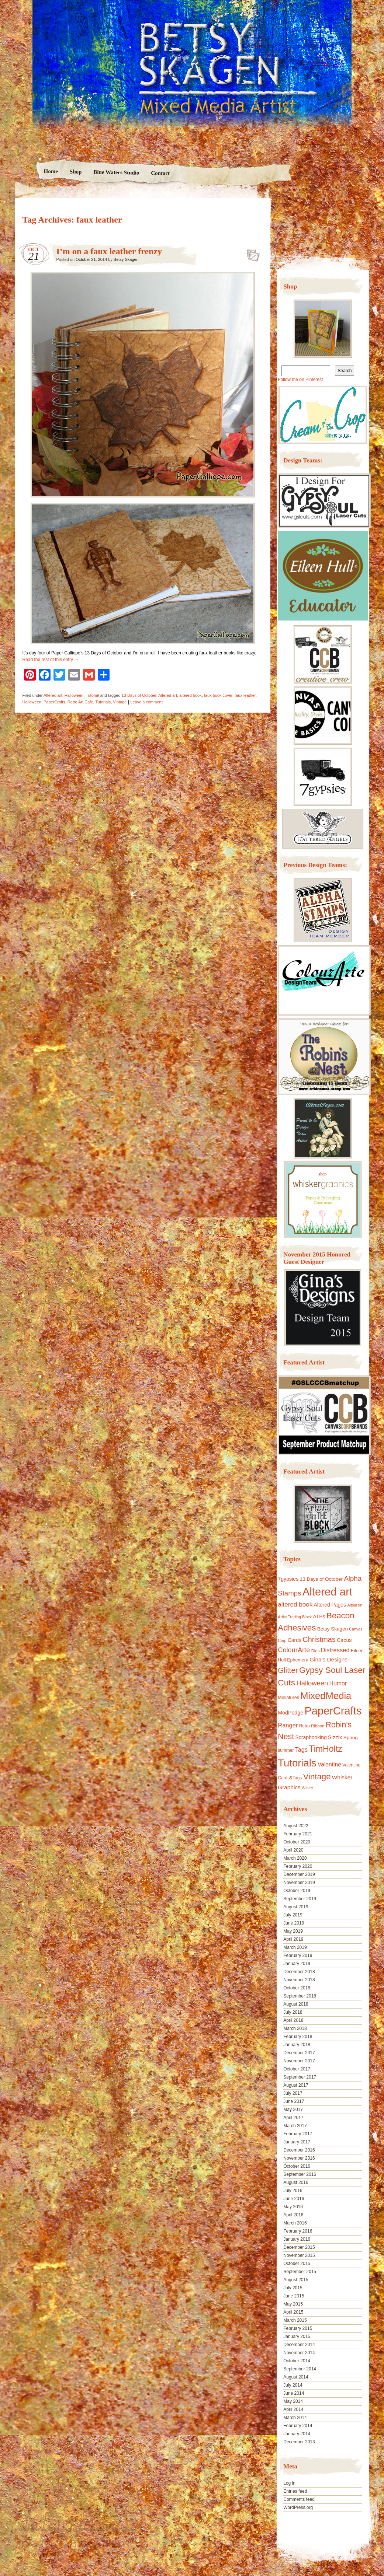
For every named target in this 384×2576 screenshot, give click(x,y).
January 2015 (296, 2336)
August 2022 (295, 1825)
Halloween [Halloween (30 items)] (312, 1683)
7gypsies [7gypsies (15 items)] (288, 1579)
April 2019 (293, 1939)
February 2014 (297, 2425)
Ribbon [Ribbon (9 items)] (317, 1726)
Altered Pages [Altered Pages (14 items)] (330, 1605)
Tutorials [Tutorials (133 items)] (297, 1763)
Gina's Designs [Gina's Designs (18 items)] (328, 1659)
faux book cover (218, 695)
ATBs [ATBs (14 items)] (319, 1616)
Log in (289, 2483)
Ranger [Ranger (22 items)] (288, 1725)
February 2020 (297, 1866)
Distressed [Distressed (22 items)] (335, 1650)
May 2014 (293, 2401)
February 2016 (297, 2231)
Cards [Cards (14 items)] (294, 1640)
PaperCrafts (54, 702)
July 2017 (292, 2093)
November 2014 (299, 2352)
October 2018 (296, 1987)
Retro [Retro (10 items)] (304, 1726)
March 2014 (295, 2417)
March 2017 (295, 2125)
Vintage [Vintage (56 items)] (317, 1776)
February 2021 (297, 1833)
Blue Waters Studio (116, 172)
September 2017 (299, 2077)
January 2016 (296, 2239)
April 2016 (293, 2214)
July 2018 (292, 2012)
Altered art (53, 695)
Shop (76, 171)
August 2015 (295, 2279)
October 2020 (296, 1842)
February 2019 (297, 1955)
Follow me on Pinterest (300, 379)
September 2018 (299, 1996)
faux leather (245, 695)
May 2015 (293, 2304)
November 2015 (299, 2255)
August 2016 (295, 2182)
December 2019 (299, 1874)
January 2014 (296, 2433)
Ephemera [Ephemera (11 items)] (297, 1660)
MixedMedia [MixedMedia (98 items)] (325, 1696)
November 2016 (299, 2158)
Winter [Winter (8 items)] (307, 1788)
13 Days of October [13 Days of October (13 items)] (321, 1579)
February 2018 (297, 2036)
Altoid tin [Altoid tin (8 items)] (354, 1605)
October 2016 (296, 2166)
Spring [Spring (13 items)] (350, 1737)
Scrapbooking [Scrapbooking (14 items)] (311, 1737)
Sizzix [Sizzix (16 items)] (335, 1737)
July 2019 (292, 1915)
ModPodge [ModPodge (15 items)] (290, 1713)
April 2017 (293, 2117)
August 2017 (295, 2085)
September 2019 (299, 1898)
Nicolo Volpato (122, 2529)
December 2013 (299, 2441)
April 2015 (293, 2312)
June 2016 (293, 2198)
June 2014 (293, 2393)
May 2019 (293, 1931)
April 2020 (293, 1850)
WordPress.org (298, 2507)
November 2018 (299, 1979)
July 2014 (292, 2385)
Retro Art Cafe (80, 702)
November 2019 (299, 1882)
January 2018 (296, 2044)
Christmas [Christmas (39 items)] (319, 1639)
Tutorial (92, 695)
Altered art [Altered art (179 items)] (327, 1592)
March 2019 (295, 1947)
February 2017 (297, 2133)
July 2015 (292, 2287)
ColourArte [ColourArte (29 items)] (294, 1650)
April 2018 (293, 2020)
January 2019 (296, 1963)
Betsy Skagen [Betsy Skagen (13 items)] (332, 1629)
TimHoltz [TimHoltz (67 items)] (325, 1749)
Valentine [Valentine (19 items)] (329, 1764)
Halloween (74, 695)
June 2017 (293, 2101)
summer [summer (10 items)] (286, 1750)
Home (51, 171)
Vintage (120, 702)
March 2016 (295, 2223)
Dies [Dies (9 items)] (315, 1651)
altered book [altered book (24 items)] (295, 1604)
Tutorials (103, 702)
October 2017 (296, 2069)
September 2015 (299, 2271)
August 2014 (295, 2377)
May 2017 (293, 2109)
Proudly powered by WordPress (43, 2529)
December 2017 (299, 2052)
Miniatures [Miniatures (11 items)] (288, 1697)
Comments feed (299, 2499)
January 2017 (296, 2142)
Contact (160, 173)
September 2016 (299, 2174)
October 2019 (296, 1890)
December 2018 (299, 1971)
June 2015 (293, 2296)
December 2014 (299, 2344)
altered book (190, 695)
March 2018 (295, 2028)
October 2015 (296, 2263)
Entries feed (295, 2491)
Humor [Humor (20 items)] (338, 1683)
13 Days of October (139, 695)
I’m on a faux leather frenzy (109, 251)
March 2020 (295, 1858)
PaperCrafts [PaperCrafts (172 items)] (332, 1711)
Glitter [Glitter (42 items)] (288, 1670)
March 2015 (295, 2320)
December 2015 (299, 2247)
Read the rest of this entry (51, 659)
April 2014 (293, 2409)
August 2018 (295, 2004)
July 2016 (292, 2190)
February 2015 (297, 2328)
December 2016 (299, 2150)
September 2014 (299, 2368)
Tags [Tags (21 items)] (301, 1749)
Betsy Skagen (126, 259)
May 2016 (293, 2206)
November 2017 (299, 2060)
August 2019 (295, 1906)
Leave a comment (146, 702)
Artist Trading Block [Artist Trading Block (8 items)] (295, 1617)
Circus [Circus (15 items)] (344, 1640)
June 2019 (293, 1923)
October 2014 (296, 2360)
